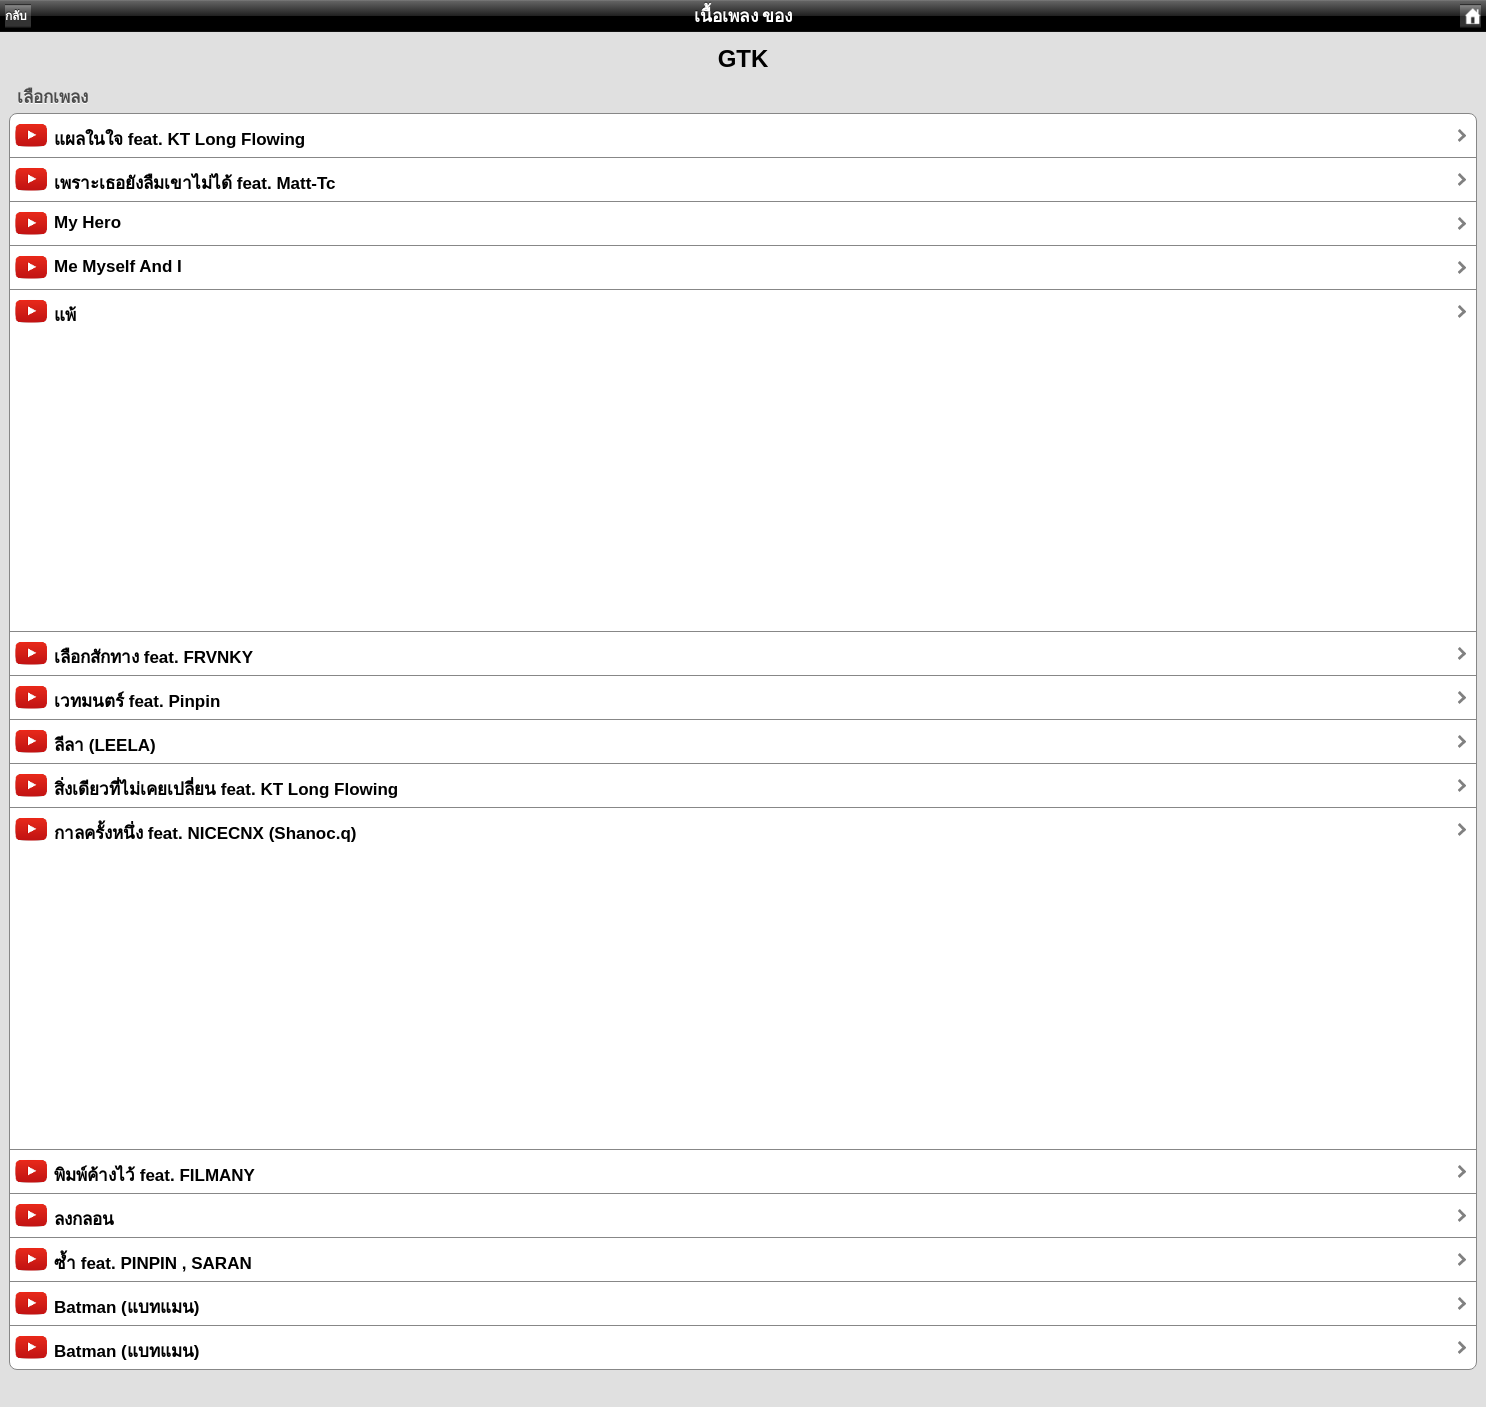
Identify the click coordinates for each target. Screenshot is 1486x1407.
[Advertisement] (610, 491)
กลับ (16, 16)
